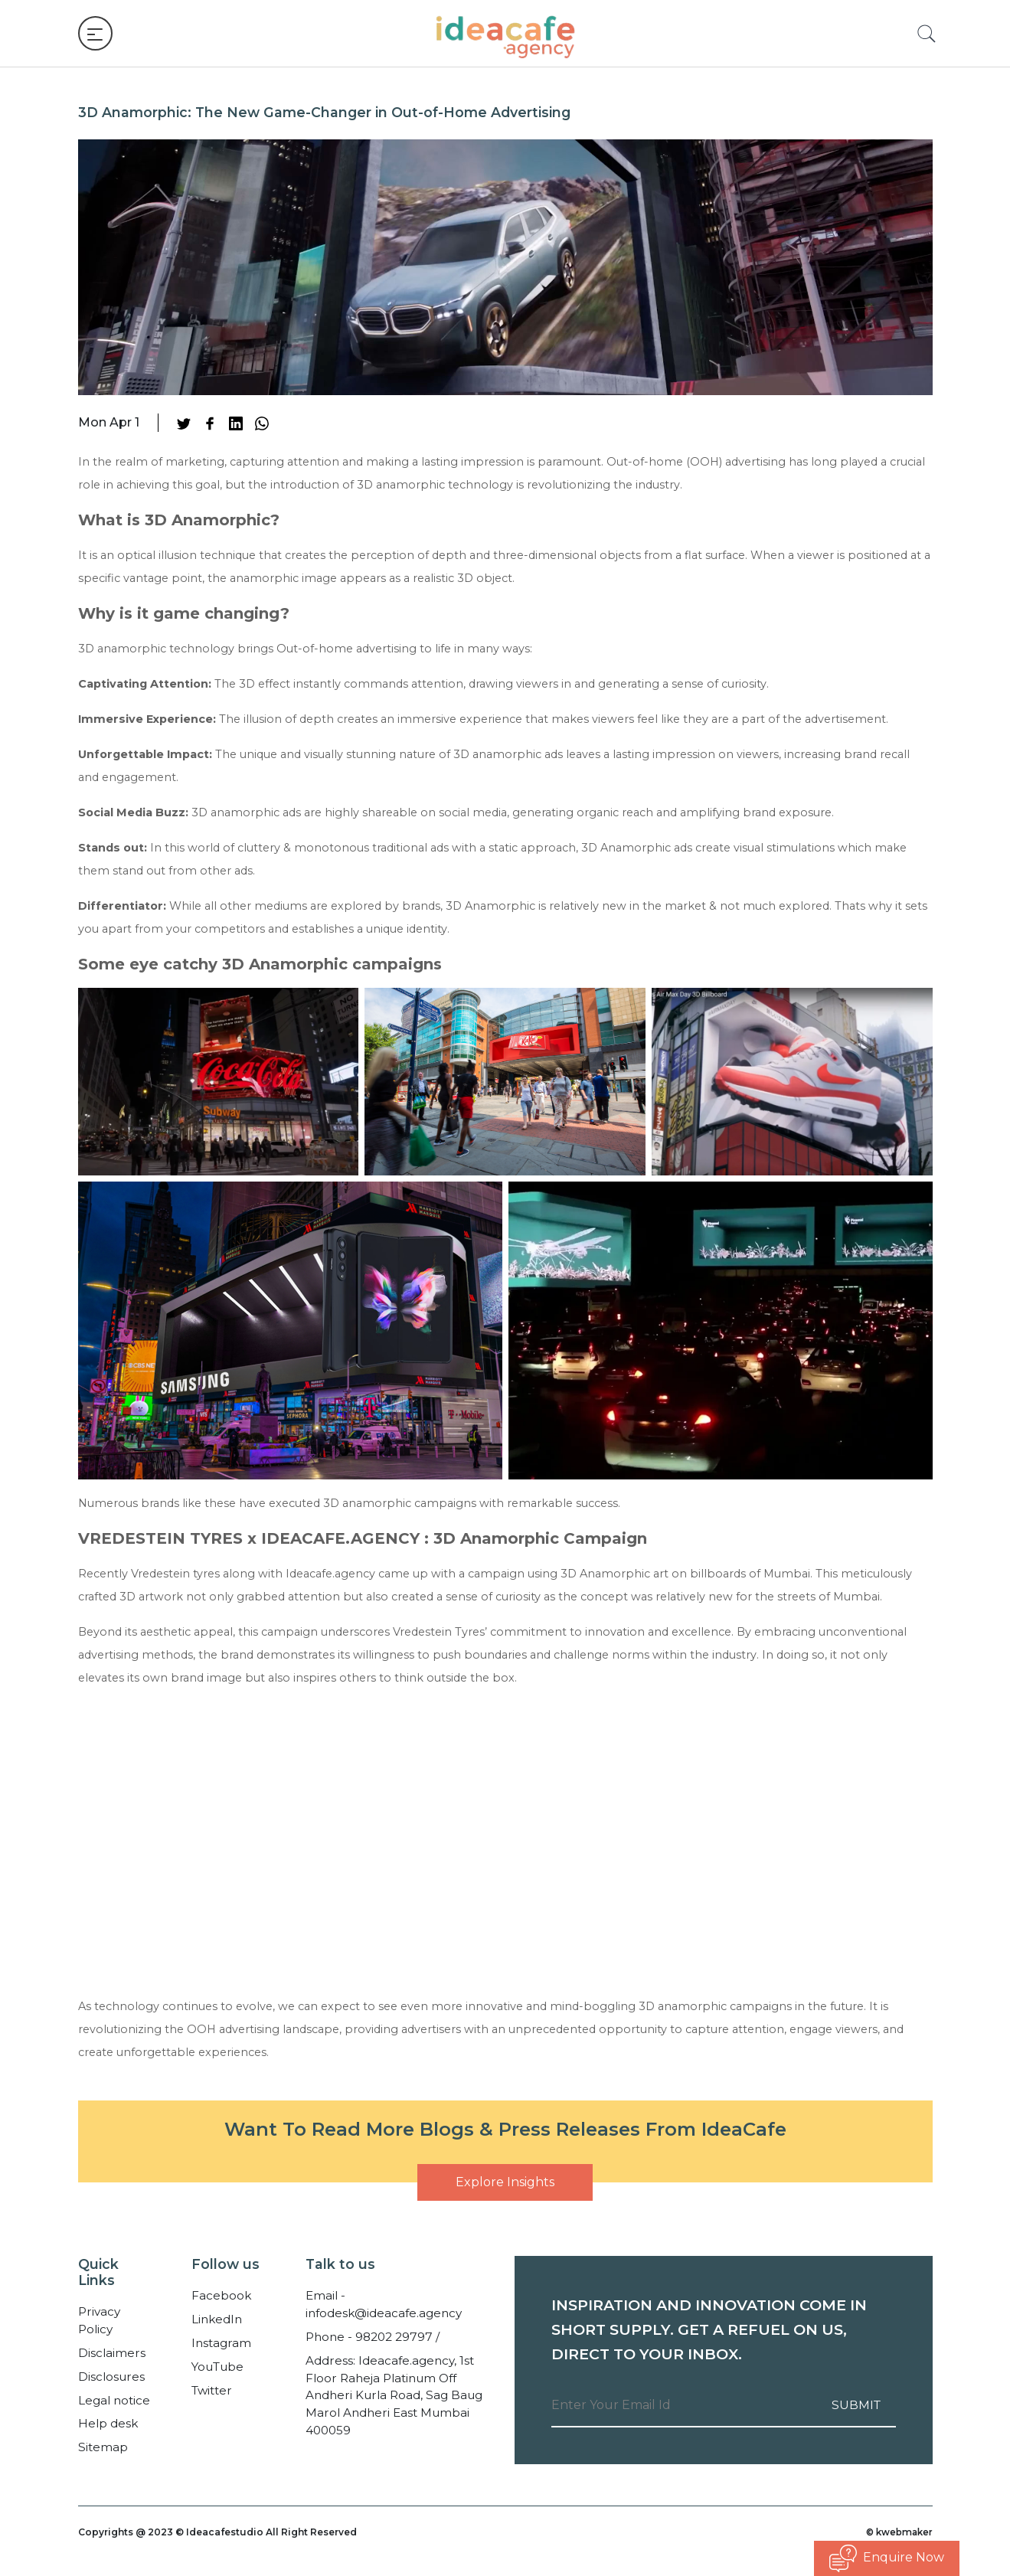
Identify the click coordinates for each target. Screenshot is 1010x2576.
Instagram (221, 2343)
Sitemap (103, 2447)
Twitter (211, 2390)
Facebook (221, 2295)
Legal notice (114, 2400)
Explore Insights (505, 2182)
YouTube (217, 2366)
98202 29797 (394, 2336)
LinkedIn (216, 2319)
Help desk (108, 2423)
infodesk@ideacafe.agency (384, 2313)
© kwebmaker (898, 2532)
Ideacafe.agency (330, 1574)
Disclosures (111, 2376)
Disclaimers (111, 2353)
